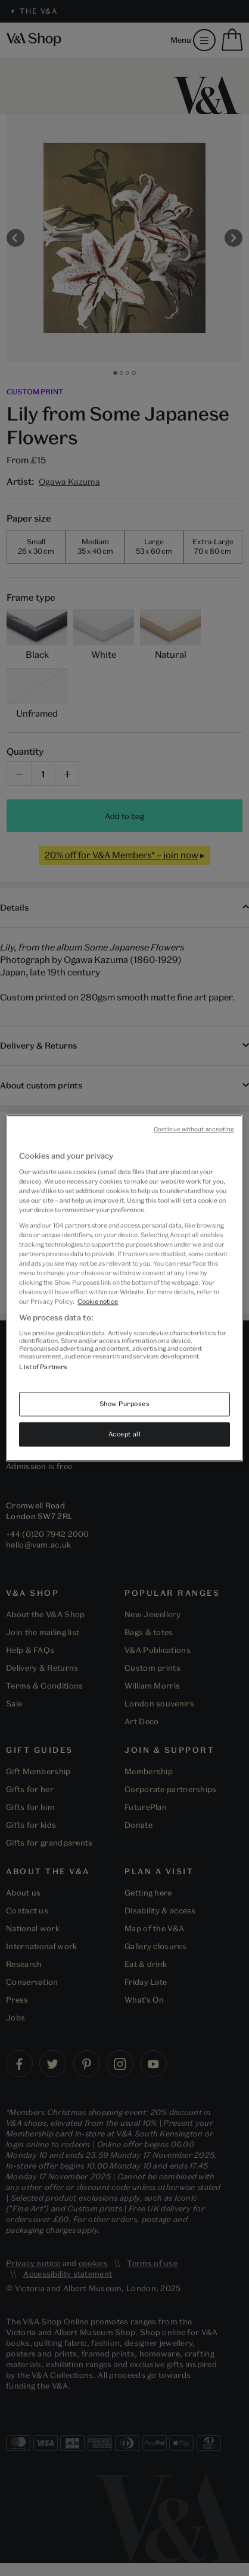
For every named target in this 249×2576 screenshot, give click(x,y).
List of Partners (43, 1367)
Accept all (124, 1434)
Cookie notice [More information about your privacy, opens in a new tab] (97, 1301)
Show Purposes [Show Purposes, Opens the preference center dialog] (124, 1403)
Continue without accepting (194, 1128)
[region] (124, 1288)
